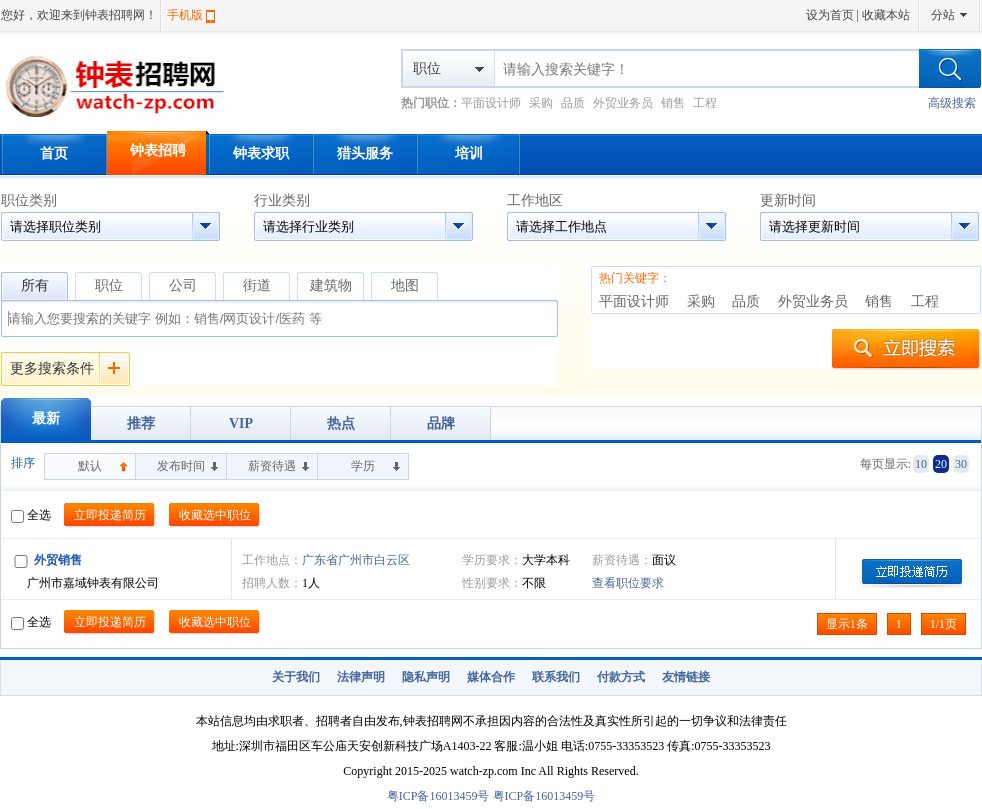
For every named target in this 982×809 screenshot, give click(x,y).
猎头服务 (365, 153)
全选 (31, 515)
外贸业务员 (623, 103)
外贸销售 (58, 560)
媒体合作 (491, 677)
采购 (541, 103)
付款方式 (621, 677)
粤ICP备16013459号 (438, 796)
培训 (469, 153)
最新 (46, 418)
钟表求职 (261, 153)
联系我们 (556, 677)
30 (961, 464)
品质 (573, 103)
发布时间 (181, 466)
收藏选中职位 (215, 515)
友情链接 (686, 677)
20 (941, 464)
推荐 (141, 423)
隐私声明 (426, 677)
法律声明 (361, 677)
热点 (341, 423)
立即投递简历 (110, 515)
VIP (241, 423)
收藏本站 (886, 15)
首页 (54, 153)
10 (921, 464)
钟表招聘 (158, 150)
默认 (90, 466)
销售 (673, 103)
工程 (705, 103)
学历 (363, 466)
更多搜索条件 (52, 368)
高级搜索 (952, 103)
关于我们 (296, 677)
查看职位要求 (628, 583)
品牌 (441, 423)
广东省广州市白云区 (356, 560)
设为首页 (830, 15)
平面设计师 (491, 103)
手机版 (185, 15)
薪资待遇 (272, 466)
